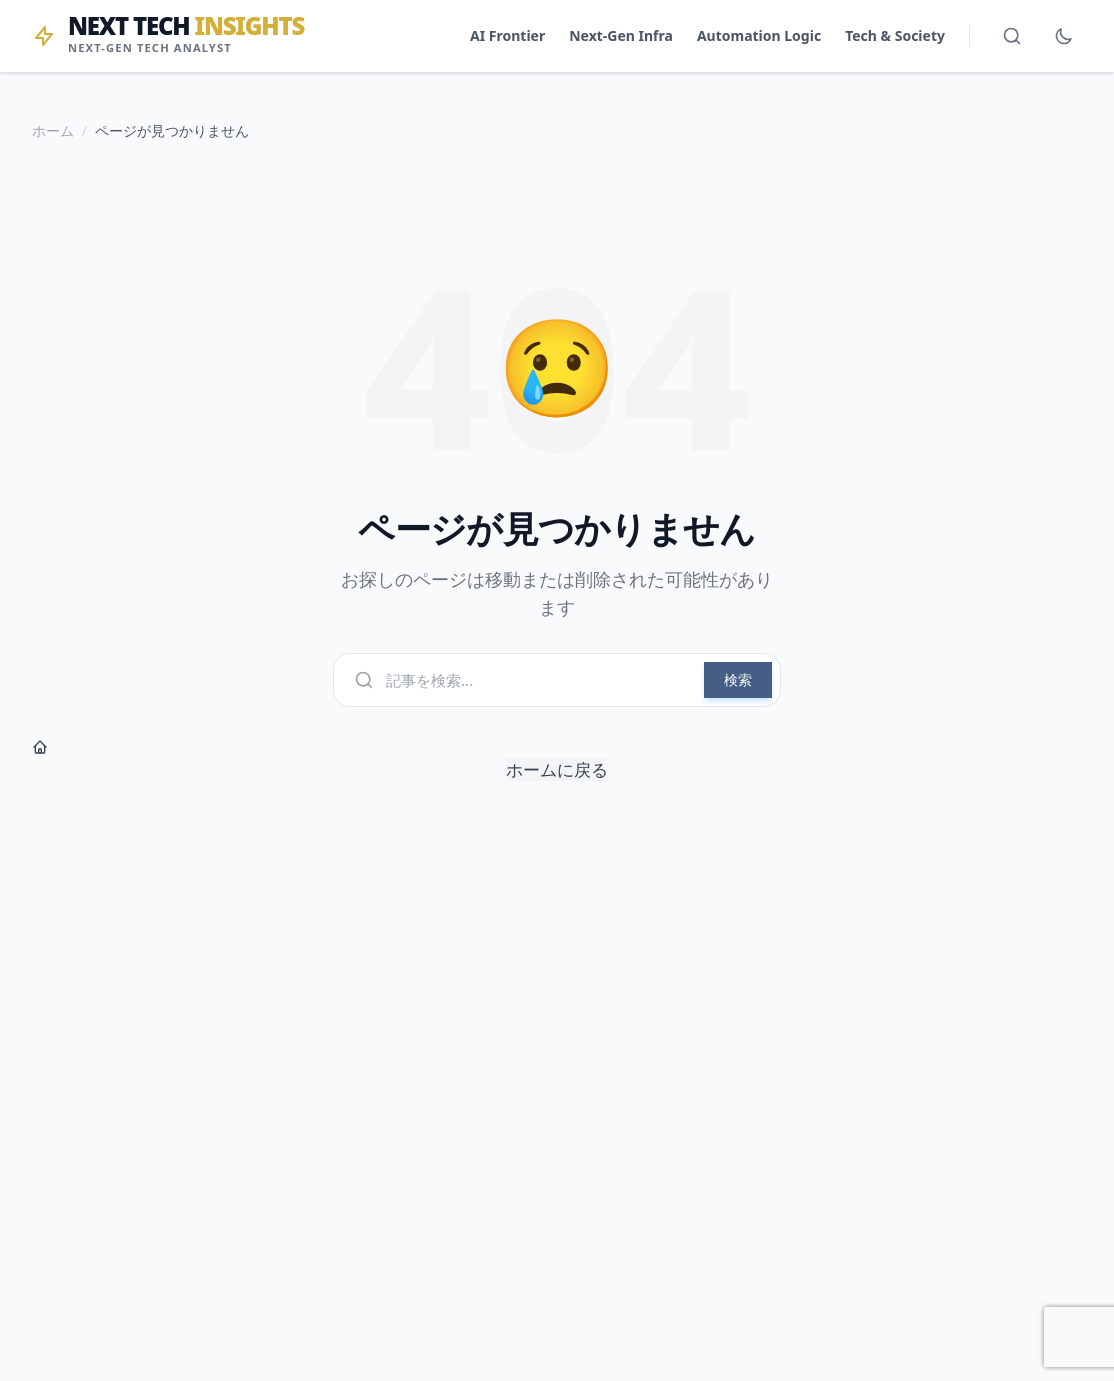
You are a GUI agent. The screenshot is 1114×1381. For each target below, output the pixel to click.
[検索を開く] (1012, 36)
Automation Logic (759, 35)
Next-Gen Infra (621, 35)
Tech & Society (895, 35)
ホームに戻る (320, 760)
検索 (738, 679)
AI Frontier (507, 35)
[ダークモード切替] (1064, 36)
